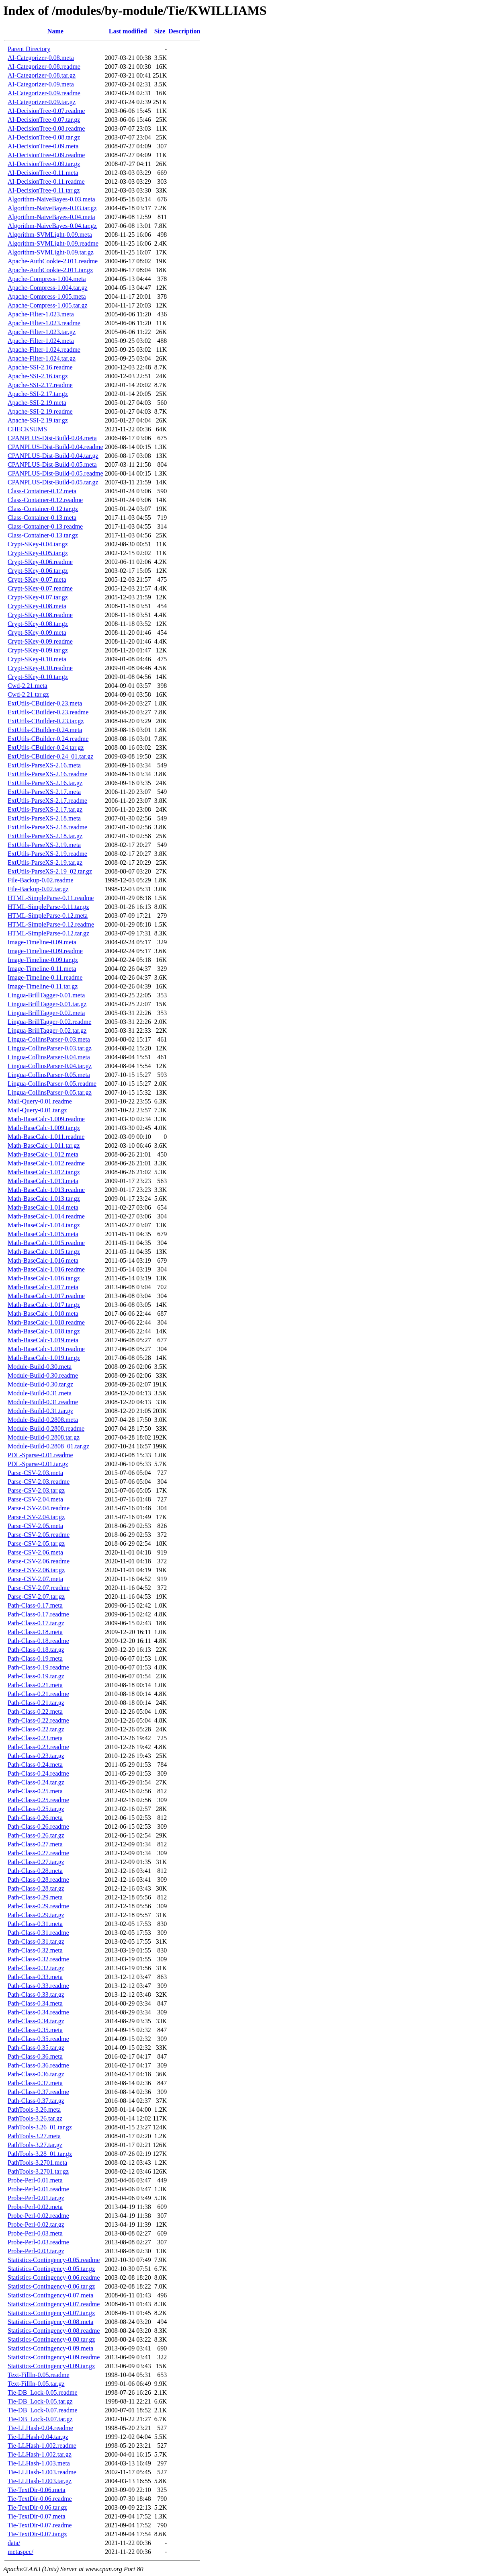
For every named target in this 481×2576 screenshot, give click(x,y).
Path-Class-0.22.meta (35, 1711)
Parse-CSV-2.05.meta (35, 1525)
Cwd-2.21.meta (27, 685)
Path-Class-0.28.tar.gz (36, 1888)
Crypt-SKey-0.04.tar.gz (38, 544)
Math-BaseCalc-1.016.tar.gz (44, 1278)
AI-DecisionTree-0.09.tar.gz (44, 163)
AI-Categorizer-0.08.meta (41, 57)
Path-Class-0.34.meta (35, 2003)
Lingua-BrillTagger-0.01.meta (46, 995)
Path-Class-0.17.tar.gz (36, 1623)
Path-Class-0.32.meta (35, 1950)
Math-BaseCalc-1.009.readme (46, 1119)
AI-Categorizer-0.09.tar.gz (42, 101)
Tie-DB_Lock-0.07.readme (43, 2410)
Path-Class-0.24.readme (38, 1773)
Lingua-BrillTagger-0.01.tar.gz (47, 1004)
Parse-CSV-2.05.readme (39, 1534)
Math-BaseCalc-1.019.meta (43, 1340)
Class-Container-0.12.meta (42, 491)
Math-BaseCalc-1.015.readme (46, 1242)
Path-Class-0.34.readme (38, 2012)
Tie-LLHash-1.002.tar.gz (40, 2454)
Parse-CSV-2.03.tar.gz (36, 1490)
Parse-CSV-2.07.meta (35, 1578)
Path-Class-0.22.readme (38, 1720)
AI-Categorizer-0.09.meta (41, 84)
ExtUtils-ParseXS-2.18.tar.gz (45, 836)
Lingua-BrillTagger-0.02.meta (46, 1012)
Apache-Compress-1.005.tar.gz (48, 305)
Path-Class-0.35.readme (38, 2038)
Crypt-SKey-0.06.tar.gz (38, 570)
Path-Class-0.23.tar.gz (36, 1755)
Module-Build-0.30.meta (40, 1366)
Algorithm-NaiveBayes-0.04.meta (51, 216)
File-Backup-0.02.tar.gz (38, 889)
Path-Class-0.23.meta (35, 1738)
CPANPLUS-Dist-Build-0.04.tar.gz (53, 455)
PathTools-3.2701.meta (37, 2162)
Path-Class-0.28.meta (35, 1870)
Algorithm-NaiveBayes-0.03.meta (51, 199)
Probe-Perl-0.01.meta (35, 2180)
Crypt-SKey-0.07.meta (37, 579)
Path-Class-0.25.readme (38, 1800)
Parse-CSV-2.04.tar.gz (36, 1517)
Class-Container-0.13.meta (42, 517)
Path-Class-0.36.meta (35, 2056)
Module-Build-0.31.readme (43, 1402)
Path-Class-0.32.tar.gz (36, 1968)
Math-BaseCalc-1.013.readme (46, 1189)
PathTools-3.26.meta (34, 2109)
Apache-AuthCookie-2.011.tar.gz (50, 270)
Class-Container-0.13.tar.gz (43, 535)
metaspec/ (20, 2551)
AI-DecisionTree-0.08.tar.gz (44, 137)
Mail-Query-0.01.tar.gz (37, 1110)
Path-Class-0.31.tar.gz (36, 1941)
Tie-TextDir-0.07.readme (40, 2525)
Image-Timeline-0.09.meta (42, 942)
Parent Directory (29, 48)
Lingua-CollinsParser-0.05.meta (49, 1074)
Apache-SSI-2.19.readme (40, 411)
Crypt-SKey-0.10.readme (40, 668)
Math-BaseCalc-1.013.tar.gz (44, 1198)
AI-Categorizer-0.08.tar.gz (42, 75)
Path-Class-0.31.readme (38, 1932)
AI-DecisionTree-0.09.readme (46, 155)
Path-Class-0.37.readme (38, 2091)
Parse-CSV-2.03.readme (39, 1481)
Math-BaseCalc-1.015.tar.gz (44, 1251)
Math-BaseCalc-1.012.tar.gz (44, 1172)
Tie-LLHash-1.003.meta (39, 2463)
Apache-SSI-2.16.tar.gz (38, 376)
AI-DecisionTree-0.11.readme (46, 181)
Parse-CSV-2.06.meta (35, 1552)
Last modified (128, 31)
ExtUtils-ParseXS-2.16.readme (47, 774)
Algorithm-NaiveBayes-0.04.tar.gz (52, 225)
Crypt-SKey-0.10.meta (37, 659)
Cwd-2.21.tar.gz (28, 694)
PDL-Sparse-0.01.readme (40, 1455)
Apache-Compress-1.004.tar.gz (48, 287)
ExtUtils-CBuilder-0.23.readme (48, 712)
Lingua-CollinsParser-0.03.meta (49, 1039)
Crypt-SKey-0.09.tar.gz (38, 650)
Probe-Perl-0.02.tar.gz (36, 2224)
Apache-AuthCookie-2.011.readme (53, 261)
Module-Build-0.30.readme (43, 1375)
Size (160, 31)
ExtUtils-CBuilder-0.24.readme (48, 738)
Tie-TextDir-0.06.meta (36, 2489)
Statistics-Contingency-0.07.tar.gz (51, 2312)
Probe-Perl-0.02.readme (38, 2215)
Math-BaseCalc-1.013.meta (43, 1180)
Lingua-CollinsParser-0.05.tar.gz (50, 1092)
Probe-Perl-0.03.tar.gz (36, 2251)
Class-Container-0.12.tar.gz (43, 508)
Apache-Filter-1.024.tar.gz (42, 358)
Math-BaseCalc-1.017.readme (46, 1295)
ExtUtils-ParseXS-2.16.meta (44, 765)
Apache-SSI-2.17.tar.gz (38, 393)
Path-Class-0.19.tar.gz (36, 1676)
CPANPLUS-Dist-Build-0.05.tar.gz (53, 482)
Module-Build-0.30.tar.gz (40, 1384)
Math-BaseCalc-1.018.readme (46, 1322)
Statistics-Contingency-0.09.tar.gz (51, 2366)
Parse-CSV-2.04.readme (39, 1508)
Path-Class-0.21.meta (35, 1685)
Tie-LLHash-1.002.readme (42, 2445)
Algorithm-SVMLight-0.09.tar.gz (51, 252)
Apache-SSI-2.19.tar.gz (38, 420)
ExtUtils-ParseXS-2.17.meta (44, 791)
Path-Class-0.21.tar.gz (36, 1702)
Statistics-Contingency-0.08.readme (54, 2330)
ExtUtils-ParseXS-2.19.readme (47, 853)
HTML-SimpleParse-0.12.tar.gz (48, 933)
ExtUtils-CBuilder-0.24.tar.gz (46, 747)
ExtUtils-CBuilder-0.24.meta (45, 729)
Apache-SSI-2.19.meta (37, 402)
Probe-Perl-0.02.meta (35, 2206)
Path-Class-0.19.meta (35, 1658)
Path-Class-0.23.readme (38, 1746)
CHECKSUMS (27, 429)
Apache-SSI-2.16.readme (40, 367)
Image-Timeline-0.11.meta (42, 968)
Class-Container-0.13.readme (45, 526)
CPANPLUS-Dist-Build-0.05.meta (52, 464)
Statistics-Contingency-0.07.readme (54, 2304)
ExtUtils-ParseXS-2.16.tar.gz (45, 782)
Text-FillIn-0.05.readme (39, 2374)
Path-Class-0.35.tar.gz (36, 2047)
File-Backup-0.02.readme (41, 880)
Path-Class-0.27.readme (38, 1853)
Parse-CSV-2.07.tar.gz (36, 1596)
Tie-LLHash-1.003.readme (42, 2472)
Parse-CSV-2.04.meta (35, 1499)
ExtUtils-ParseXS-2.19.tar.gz (45, 862)
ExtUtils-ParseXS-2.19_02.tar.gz (50, 871)
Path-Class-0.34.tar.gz (36, 2021)
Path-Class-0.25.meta (35, 1791)
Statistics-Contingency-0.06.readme (54, 2277)
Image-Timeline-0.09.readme (45, 951)
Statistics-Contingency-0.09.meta (50, 2348)
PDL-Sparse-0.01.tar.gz (38, 1463)
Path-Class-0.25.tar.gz (36, 1808)
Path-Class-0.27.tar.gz (36, 1861)
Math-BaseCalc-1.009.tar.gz (44, 1127)
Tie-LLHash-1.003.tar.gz (40, 2481)
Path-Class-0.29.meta (35, 1897)
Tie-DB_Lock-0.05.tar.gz (40, 2401)
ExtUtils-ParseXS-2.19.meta (44, 844)
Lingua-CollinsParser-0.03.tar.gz (50, 1048)
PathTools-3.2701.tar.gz (38, 2171)
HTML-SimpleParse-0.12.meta (48, 915)
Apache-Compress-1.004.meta (47, 278)
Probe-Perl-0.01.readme (38, 2189)
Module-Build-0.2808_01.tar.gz (48, 1446)
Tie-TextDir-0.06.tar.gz (37, 2507)
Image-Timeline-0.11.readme (45, 977)
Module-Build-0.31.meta (40, 1393)
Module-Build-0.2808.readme (46, 1428)
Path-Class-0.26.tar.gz (36, 1835)
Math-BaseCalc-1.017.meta (43, 1287)
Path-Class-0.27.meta (35, 1844)
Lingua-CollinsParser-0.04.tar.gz (50, 1065)
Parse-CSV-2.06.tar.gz (36, 1570)
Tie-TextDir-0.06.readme (40, 2498)
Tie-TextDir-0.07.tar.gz (37, 2534)
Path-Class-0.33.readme (38, 1985)
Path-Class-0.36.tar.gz (36, 2074)
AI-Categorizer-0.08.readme (44, 66)
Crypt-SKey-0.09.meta (37, 632)
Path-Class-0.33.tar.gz (36, 1994)
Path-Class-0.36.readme (38, 2065)
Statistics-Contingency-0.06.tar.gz (51, 2286)
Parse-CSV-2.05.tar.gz (36, 1543)
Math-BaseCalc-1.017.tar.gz (44, 1304)
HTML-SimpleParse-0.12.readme (51, 924)
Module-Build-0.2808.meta (43, 1419)
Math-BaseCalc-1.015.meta (43, 1234)
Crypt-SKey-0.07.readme (40, 588)
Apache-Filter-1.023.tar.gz (42, 331)
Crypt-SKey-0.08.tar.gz (38, 623)
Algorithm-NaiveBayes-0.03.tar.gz (52, 208)
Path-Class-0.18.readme (38, 1640)
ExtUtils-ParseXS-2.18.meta (44, 818)
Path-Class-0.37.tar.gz (36, 2100)
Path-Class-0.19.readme (38, 1667)
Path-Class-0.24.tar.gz (36, 1782)
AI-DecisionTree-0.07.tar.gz (44, 119)
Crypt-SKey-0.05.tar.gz (38, 553)
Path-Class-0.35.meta (35, 2029)
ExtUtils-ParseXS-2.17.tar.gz (45, 809)
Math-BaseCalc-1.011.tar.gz (44, 1145)
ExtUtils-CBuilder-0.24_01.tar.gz (50, 756)
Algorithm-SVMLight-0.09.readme (53, 243)
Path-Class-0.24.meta (35, 1764)
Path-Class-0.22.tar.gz (36, 1729)
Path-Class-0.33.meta (35, 1976)
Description (184, 31)
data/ (14, 2542)
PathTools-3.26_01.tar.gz (40, 2127)
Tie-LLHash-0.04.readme (40, 2427)
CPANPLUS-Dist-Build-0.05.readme (55, 473)
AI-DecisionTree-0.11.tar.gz (44, 190)
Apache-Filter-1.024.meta (41, 340)
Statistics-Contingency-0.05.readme (54, 2259)
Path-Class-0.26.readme (38, 1826)
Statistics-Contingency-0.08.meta (50, 2321)
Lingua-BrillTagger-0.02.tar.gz (47, 1030)
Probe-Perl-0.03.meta (35, 2233)
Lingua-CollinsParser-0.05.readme (52, 1083)
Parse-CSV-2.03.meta (35, 1472)
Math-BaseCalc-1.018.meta (43, 1313)
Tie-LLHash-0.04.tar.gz (38, 2436)
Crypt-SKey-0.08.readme (40, 614)
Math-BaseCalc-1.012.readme (46, 1163)
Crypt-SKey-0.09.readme (40, 641)
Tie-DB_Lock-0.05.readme (43, 2392)
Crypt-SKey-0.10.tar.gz (38, 676)
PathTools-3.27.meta (34, 2136)
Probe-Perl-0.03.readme (38, 2242)
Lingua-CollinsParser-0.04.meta (49, 1057)
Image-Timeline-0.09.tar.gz (43, 959)
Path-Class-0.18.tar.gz (36, 1649)
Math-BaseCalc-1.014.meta (43, 1207)
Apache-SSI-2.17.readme (40, 384)
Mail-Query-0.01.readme (40, 1101)
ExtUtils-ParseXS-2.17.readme (47, 800)
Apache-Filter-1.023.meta (41, 314)
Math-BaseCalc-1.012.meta (43, 1154)
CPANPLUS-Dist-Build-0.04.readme (55, 446)
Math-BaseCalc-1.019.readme (46, 1348)
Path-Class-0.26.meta (35, 1817)
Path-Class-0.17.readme (38, 1614)
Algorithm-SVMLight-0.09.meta (50, 234)
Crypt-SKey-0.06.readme (40, 561)
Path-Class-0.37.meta (35, 2083)
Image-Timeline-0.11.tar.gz (43, 986)
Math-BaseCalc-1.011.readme (46, 1136)
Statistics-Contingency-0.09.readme (54, 2357)
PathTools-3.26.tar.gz (35, 2118)
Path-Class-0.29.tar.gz (36, 1914)
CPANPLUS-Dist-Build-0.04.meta (52, 438)
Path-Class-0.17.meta (35, 1605)
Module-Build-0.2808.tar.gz (44, 1437)
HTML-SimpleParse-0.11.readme (51, 897)
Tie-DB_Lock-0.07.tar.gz (40, 2419)
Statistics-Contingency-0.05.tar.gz (51, 2268)
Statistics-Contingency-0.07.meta (50, 2295)
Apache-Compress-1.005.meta (47, 296)
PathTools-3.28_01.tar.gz (40, 2153)
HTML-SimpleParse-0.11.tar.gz (48, 906)
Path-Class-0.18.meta (35, 1631)
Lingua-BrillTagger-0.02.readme (49, 1021)
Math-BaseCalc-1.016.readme (46, 1269)
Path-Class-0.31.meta (35, 1923)
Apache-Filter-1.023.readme (44, 323)
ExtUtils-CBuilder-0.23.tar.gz (46, 721)
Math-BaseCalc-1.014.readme (46, 1216)
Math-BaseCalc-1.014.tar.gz (44, 1225)
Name (55, 31)
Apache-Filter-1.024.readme (44, 349)
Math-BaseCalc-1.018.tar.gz (44, 1331)
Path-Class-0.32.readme (38, 1959)
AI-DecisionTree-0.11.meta (43, 172)
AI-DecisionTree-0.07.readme (46, 110)
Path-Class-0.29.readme (38, 1906)
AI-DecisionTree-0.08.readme (46, 128)
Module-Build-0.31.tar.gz (40, 1410)
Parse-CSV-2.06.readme (39, 1561)
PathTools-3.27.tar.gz (35, 2144)
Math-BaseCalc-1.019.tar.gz (44, 1357)
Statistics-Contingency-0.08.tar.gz (51, 2339)
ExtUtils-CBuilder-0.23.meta (45, 703)
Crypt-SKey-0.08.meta (37, 606)
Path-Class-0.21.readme (38, 1693)
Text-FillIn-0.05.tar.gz (36, 2383)
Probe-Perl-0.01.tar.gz (36, 2198)
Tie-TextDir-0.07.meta (36, 2516)
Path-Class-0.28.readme (38, 1879)
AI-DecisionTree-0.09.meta (43, 146)
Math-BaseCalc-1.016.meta (43, 1260)
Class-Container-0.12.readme (45, 499)
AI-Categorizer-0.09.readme (44, 93)
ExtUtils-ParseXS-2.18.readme (47, 827)
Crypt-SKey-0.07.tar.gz (38, 597)
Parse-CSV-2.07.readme (39, 1587)
